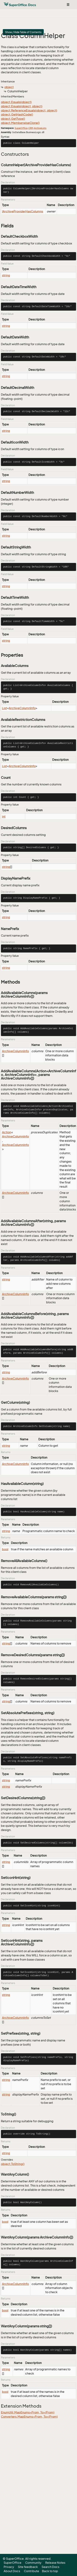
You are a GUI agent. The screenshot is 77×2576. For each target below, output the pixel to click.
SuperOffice (21, 128)
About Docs (12, 2571)
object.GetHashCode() (17, 114)
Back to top (50, 2571)
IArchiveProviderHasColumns (22, 211)
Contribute (31, 2571)
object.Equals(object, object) (21, 106)
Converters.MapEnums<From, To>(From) (29, 2416)
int (3, 816)
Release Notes (55, 2562)
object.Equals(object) (16, 102)
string (6, 275)
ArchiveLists (40, 128)
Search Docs (50, 2567)
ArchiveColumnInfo (22, 708)
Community (33, 2562)
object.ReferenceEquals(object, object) (29, 110)
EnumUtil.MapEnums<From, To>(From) (27, 2412)
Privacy (9, 2567)
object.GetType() (13, 118)
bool (5, 1549)
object (9, 87)
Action (6, 1132)
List (4, 708)
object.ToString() (12, 2164)
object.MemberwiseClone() (20, 123)
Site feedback (28, 2567)
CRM (30, 128)
